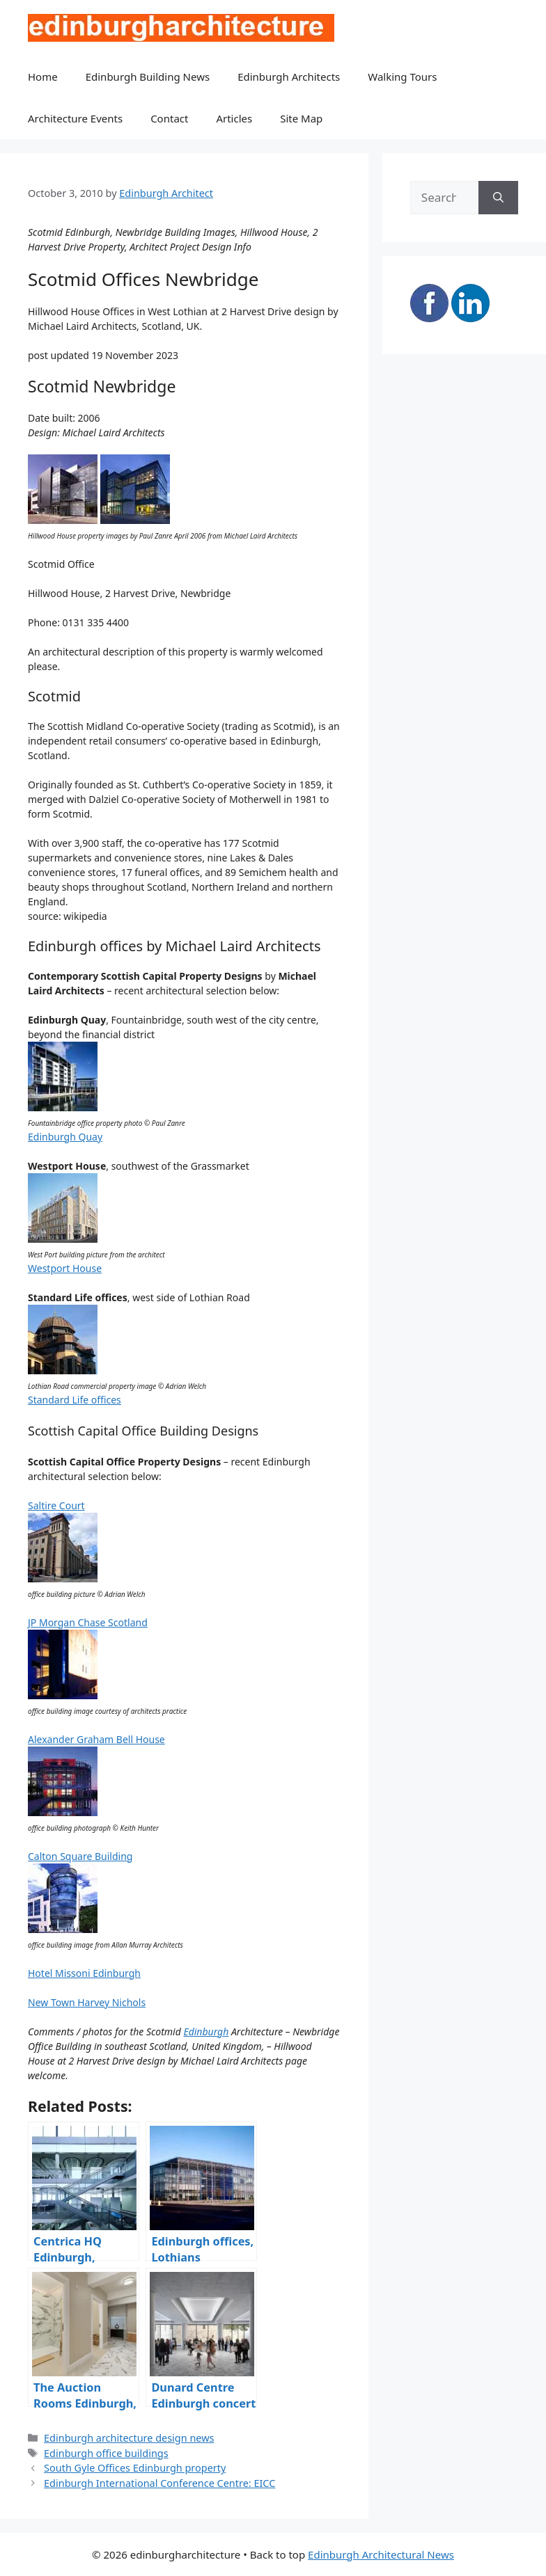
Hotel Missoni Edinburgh (84, 1973)
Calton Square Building (80, 1856)
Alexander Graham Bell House (96, 1739)
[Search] (498, 197)
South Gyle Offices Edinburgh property (135, 2467)
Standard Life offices (74, 1399)
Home (43, 77)
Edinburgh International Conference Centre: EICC (159, 2483)
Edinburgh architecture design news (129, 2437)
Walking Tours (402, 77)
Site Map (301, 118)
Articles (234, 118)
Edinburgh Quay (65, 1136)
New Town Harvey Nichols (87, 2002)
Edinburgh (205, 2031)
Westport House (65, 1268)
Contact (169, 118)
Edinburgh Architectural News (381, 2554)
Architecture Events (75, 118)
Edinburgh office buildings (106, 2453)
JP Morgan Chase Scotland (88, 1622)
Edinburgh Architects (288, 77)
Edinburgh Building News (148, 77)
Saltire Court (56, 1505)
